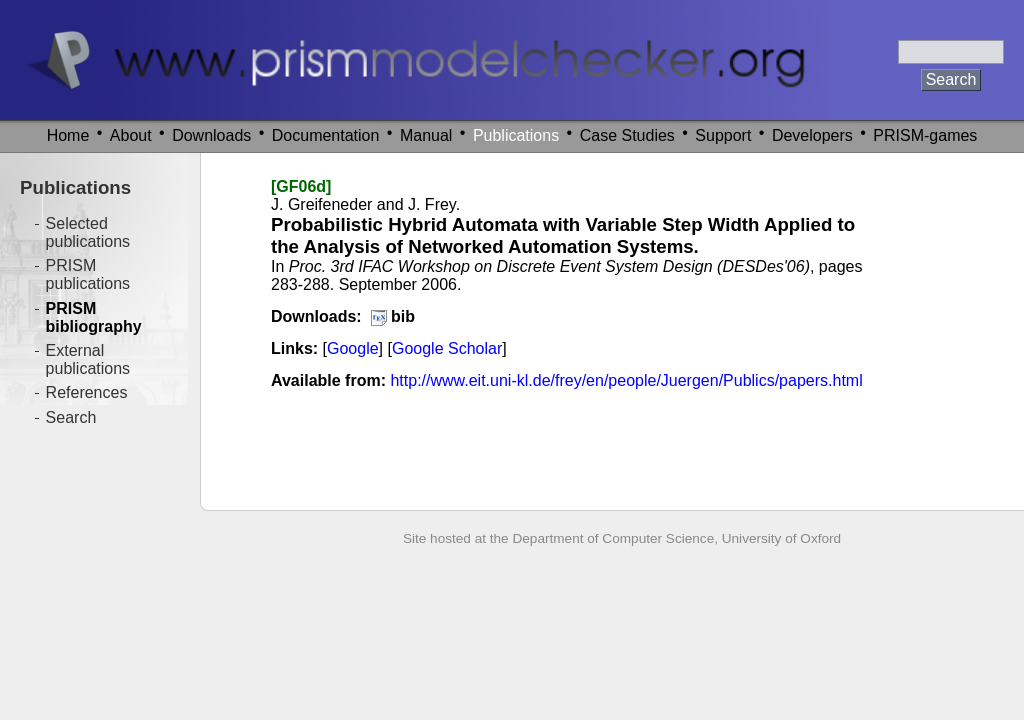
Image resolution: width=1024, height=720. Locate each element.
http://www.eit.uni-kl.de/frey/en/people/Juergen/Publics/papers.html (626, 380)
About (131, 135)
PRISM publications (88, 274)
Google (353, 348)
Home (68, 135)
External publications (88, 359)
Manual (426, 135)
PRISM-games (925, 135)
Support (723, 135)
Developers (812, 135)
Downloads (211, 135)
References (87, 392)
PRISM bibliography (94, 317)
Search (71, 417)
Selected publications (88, 232)
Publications (516, 135)
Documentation (326, 135)
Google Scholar (447, 348)
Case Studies (627, 135)
